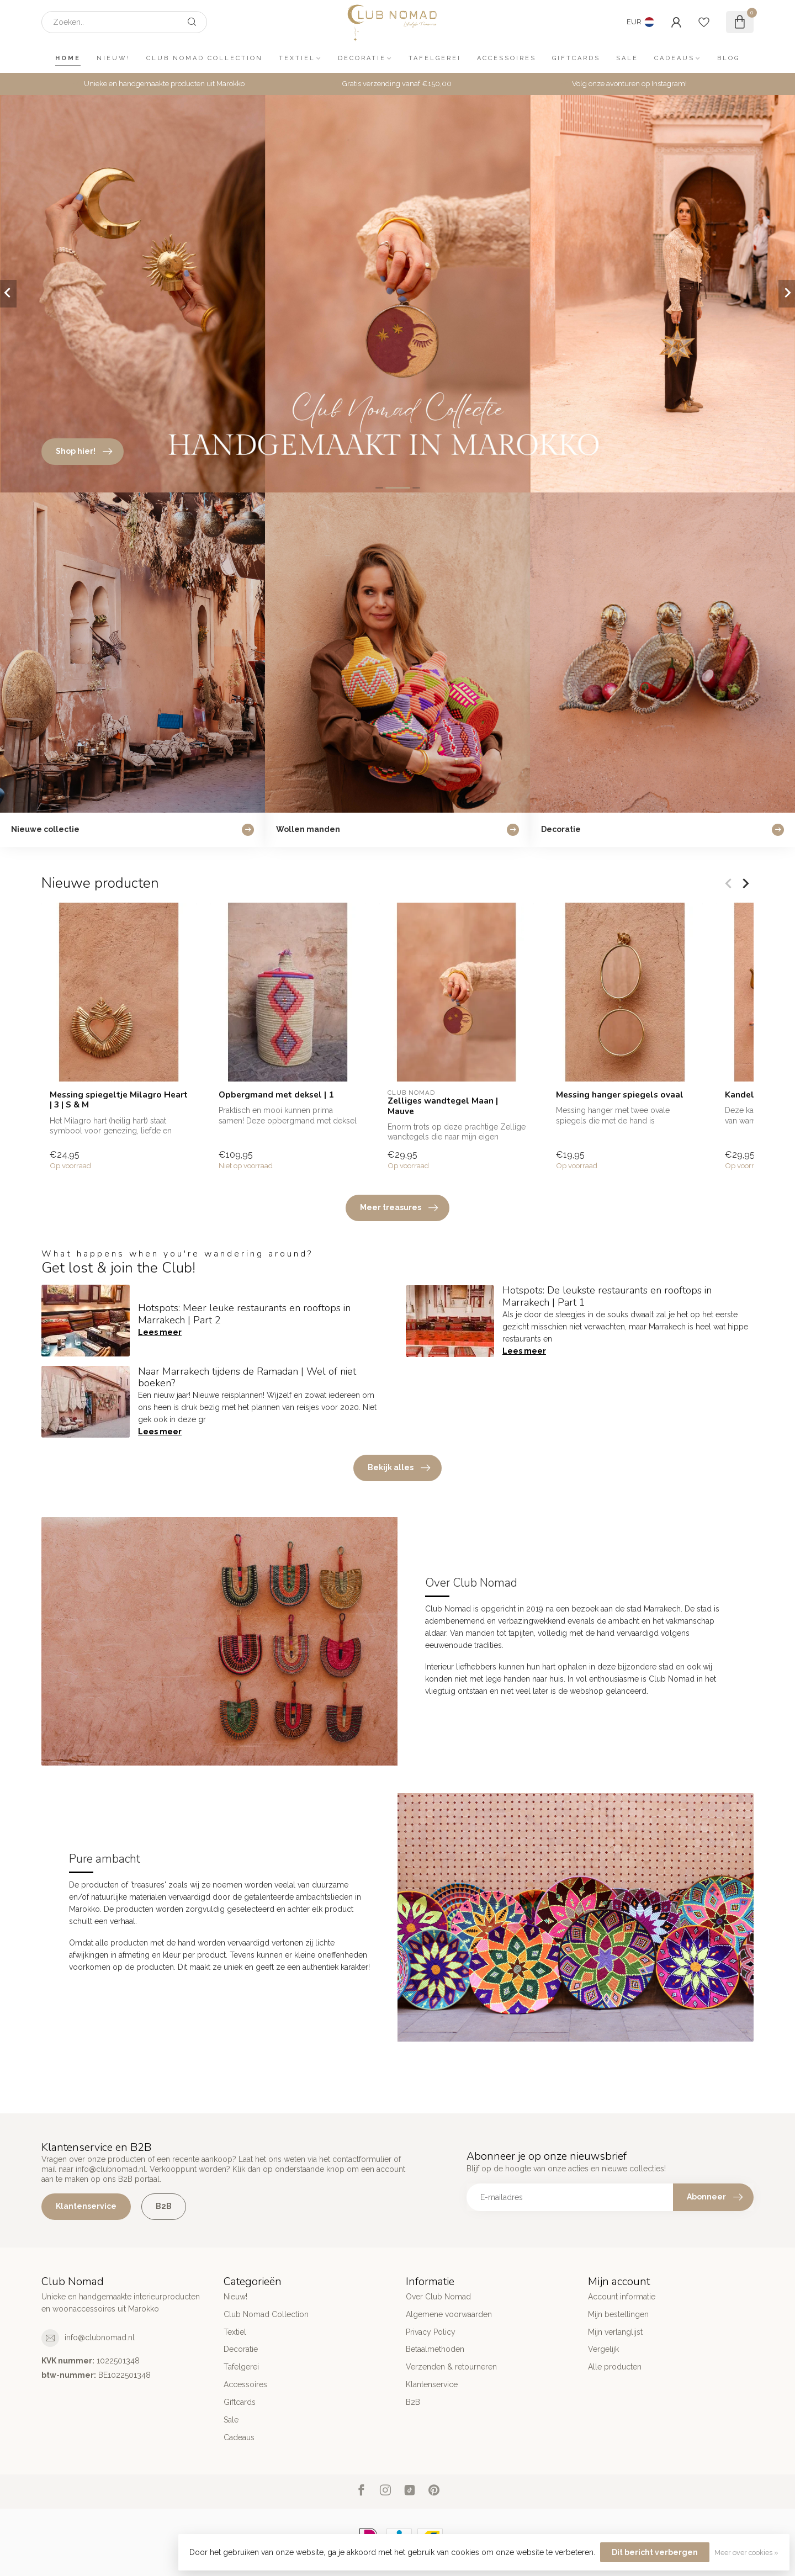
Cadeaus (674, 58)
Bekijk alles (399, 1468)
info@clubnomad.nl (100, 2337)
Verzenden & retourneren (451, 2366)
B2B (164, 2206)
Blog (728, 58)
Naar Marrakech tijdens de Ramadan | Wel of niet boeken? (247, 1377)
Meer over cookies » (746, 2552)
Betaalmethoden (435, 2349)
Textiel (297, 58)
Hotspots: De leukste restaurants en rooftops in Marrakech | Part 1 (607, 1296)
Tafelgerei (435, 58)
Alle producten (615, 2366)
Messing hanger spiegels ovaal (619, 1095)
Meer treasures (399, 1208)
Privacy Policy (430, 2332)
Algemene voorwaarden (449, 2314)
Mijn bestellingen (618, 2314)
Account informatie (621, 2296)
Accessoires (506, 58)
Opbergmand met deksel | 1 (276, 1095)
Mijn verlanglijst (615, 2332)
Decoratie (362, 58)
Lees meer (160, 1332)
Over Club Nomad (438, 2296)
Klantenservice (86, 2206)
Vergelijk (603, 2349)
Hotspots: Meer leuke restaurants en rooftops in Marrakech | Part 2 (244, 1314)
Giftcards (576, 58)
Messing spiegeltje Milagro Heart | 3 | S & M (119, 1100)
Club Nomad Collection (204, 58)
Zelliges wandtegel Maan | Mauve (443, 1106)
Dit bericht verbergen (655, 2552)
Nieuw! (113, 58)
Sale (627, 58)
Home (68, 58)
